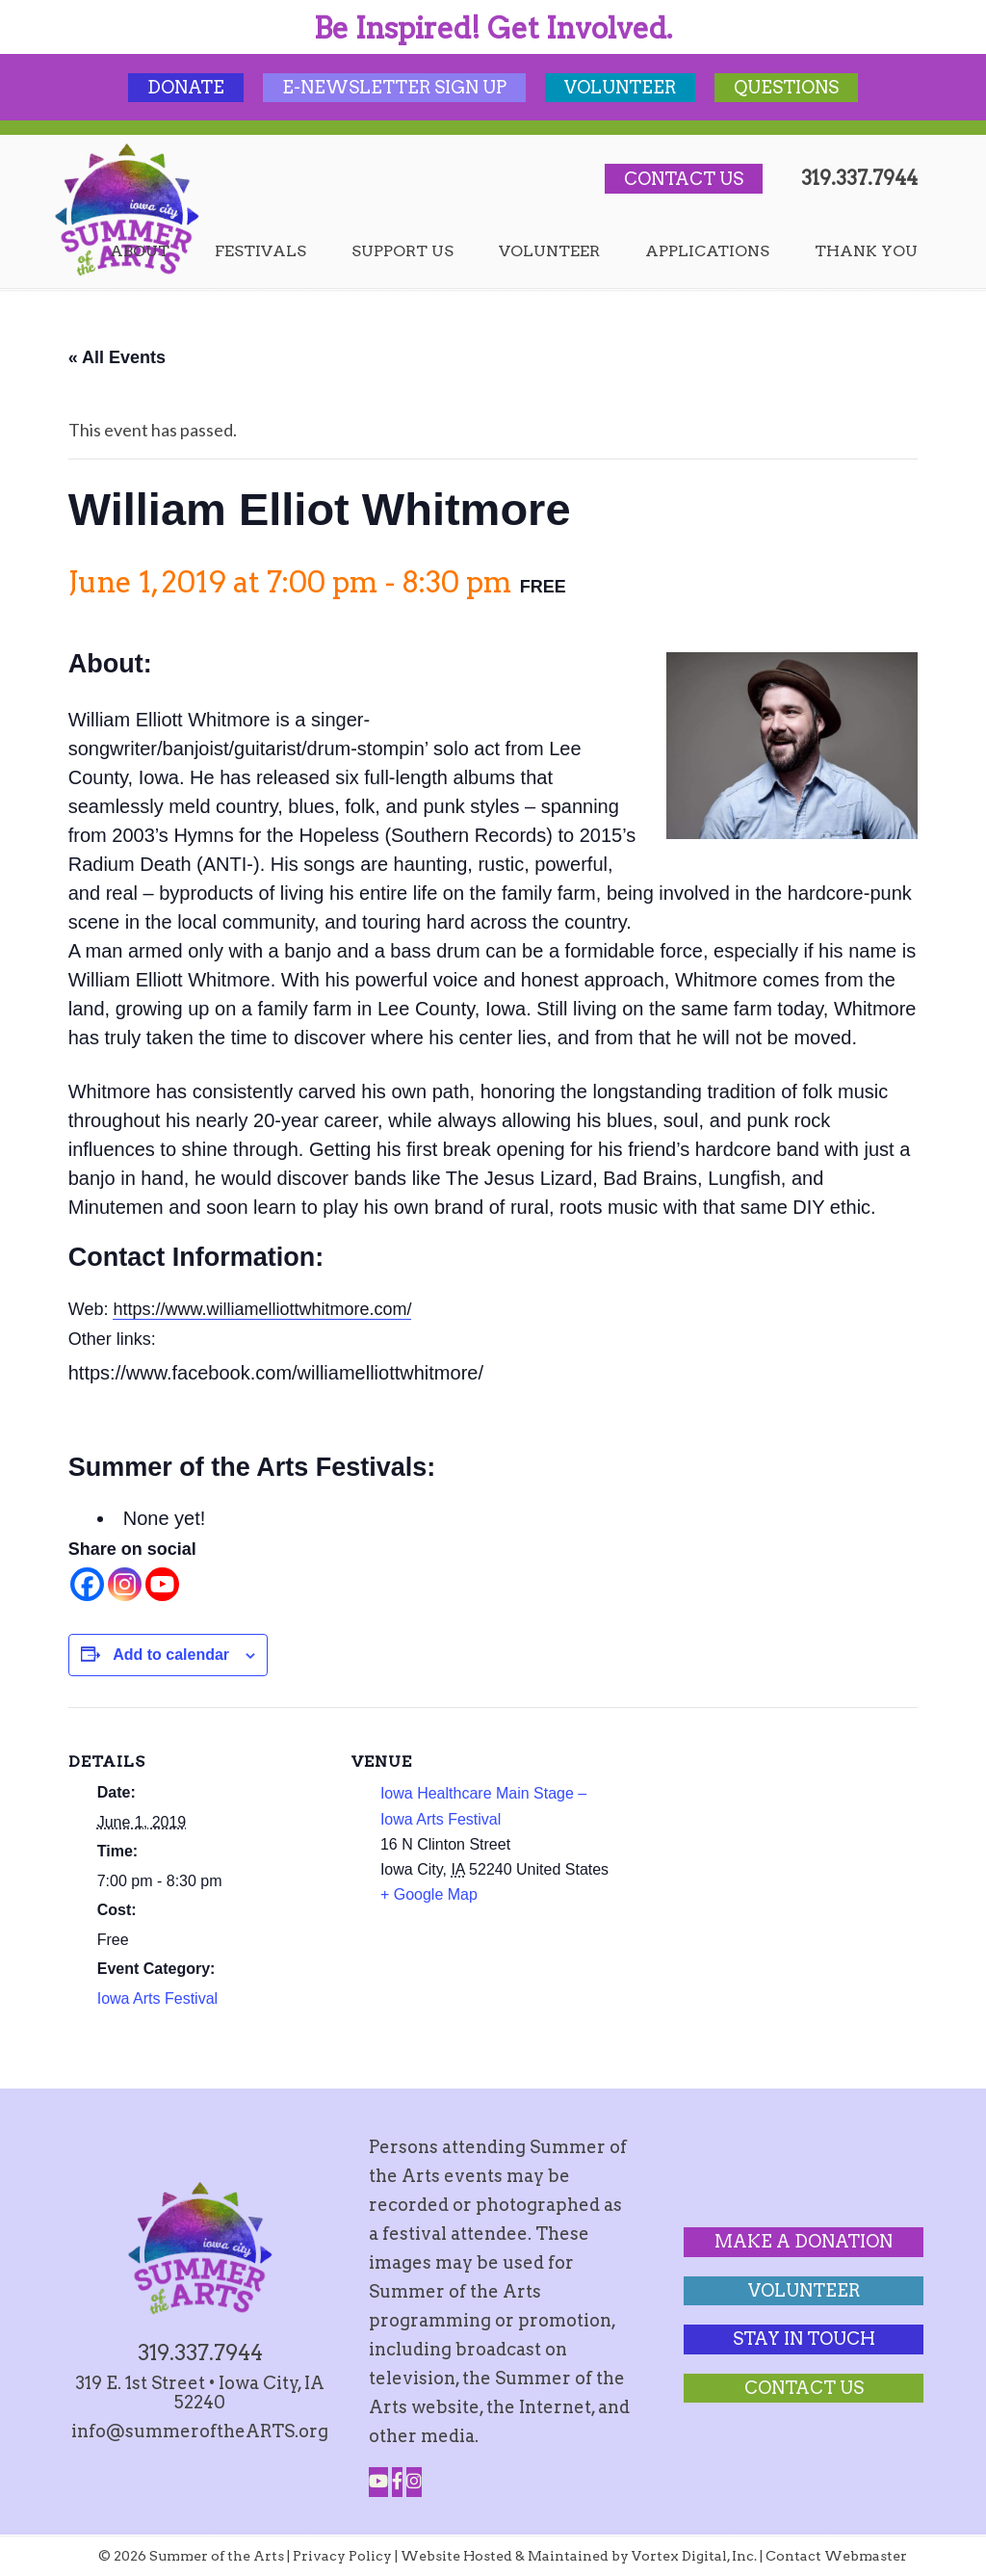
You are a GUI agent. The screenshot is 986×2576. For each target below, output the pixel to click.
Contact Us (683, 179)
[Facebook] (87, 1584)
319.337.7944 (859, 178)
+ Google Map (429, 1894)
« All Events (117, 357)
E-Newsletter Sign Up (394, 87)
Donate (185, 87)
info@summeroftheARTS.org (199, 2431)
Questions (786, 87)
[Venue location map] (736, 1840)
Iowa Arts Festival (157, 1998)
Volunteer (620, 87)
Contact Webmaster (836, 2555)
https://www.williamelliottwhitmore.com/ (262, 1309)
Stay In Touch (804, 2338)
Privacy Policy (342, 2555)
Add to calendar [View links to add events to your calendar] (171, 1654)
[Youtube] (162, 1584)
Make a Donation (803, 2241)
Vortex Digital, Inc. (694, 2555)
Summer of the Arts (127, 210)
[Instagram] (125, 1584)
